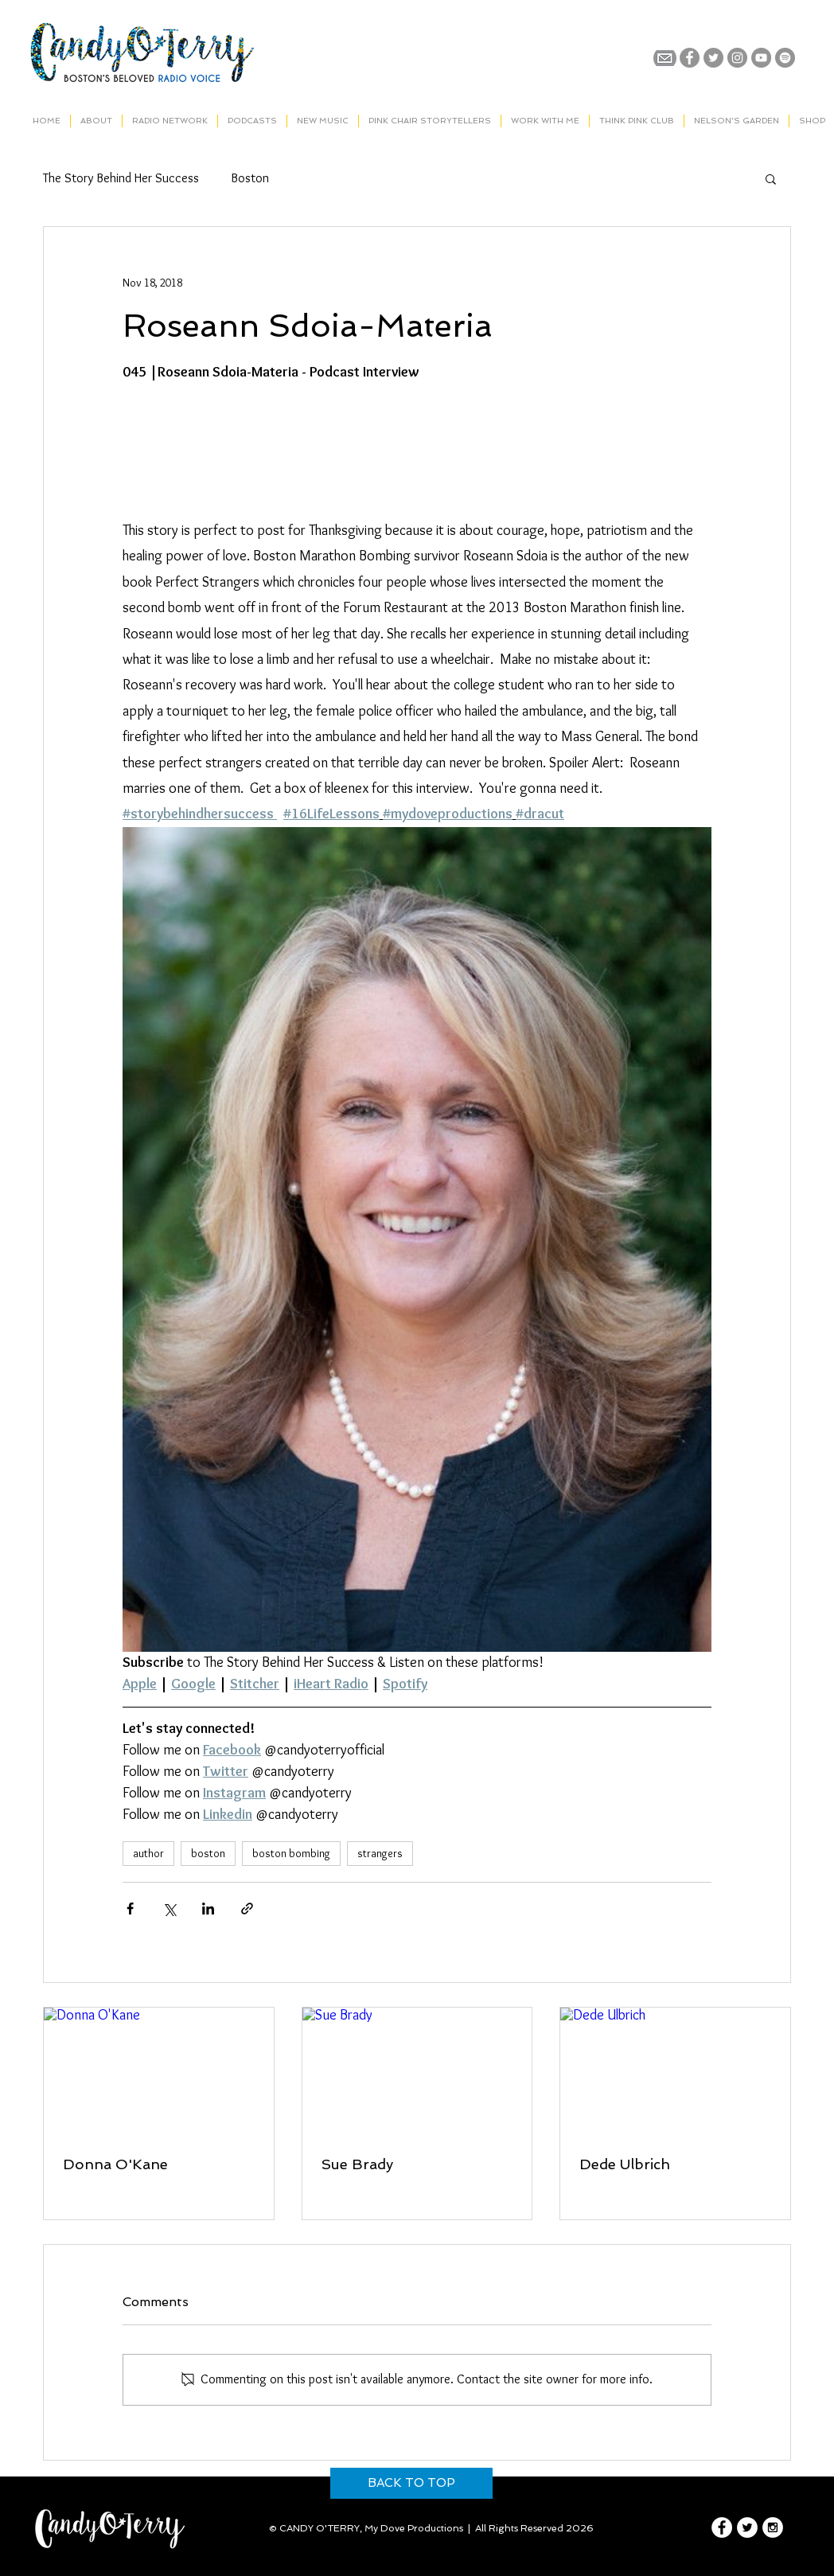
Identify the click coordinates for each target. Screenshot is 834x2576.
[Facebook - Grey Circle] (690, 58)
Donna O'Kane (115, 2164)
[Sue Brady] (417, 2072)
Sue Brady (357, 2164)
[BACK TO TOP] (411, 2483)
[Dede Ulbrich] (675, 2072)
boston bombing (291, 1853)
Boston (250, 177)
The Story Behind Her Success (121, 177)
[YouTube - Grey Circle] (761, 58)
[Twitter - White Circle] (747, 2527)
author (148, 1853)
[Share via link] (247, 1908)
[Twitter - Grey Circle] (713, 58)
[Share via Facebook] (130, 1908)
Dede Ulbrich (624, 2164)
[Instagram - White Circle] (772, 2527)
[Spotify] (785, 58)
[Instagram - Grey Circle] (737, 58)
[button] (770, 178)
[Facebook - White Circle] (721, 2527)
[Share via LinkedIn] (208, 1908)
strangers (380, 1853)
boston (208, 1853)
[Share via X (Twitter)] (169, 1908)
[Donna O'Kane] (159, 2072)
